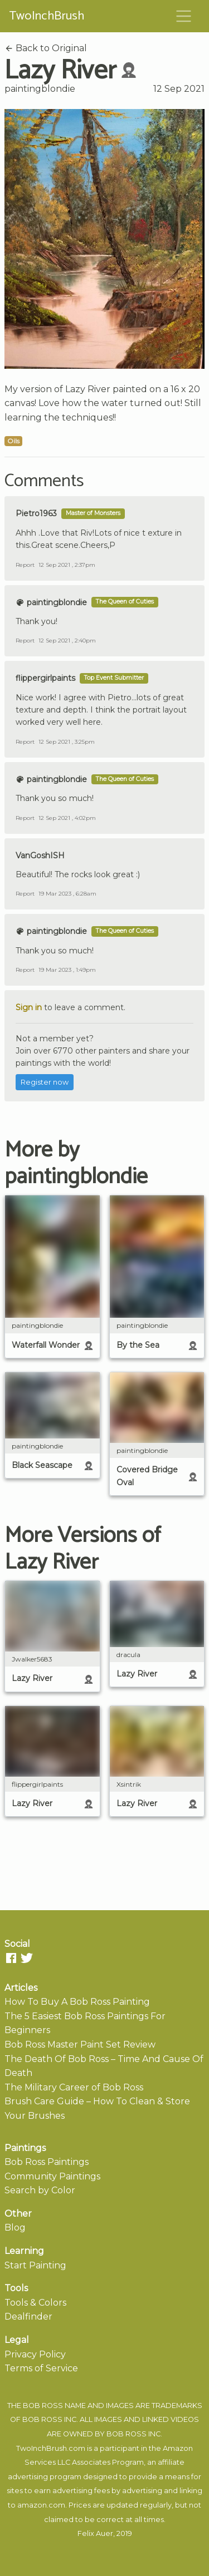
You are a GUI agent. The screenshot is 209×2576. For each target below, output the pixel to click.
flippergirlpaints (45, 678)
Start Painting (35, 2265)
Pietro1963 (36, 513)
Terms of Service (41, 2368)
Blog (15, 2227)
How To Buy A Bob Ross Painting (77, 2001)
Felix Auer (95, 2533)
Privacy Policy (35, 2354)
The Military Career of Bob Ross (73, 2087)
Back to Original (45, 48)
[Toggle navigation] (184, 16)
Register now (45, 1082)
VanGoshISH (40, 856)
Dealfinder (28, 2316)
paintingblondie (39, 88)
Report (25, 564)
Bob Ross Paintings (46, 2162)
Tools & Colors (35, 2302)
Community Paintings (52, 2176)
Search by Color (39, 2190)
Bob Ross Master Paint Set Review (79, 2044)
